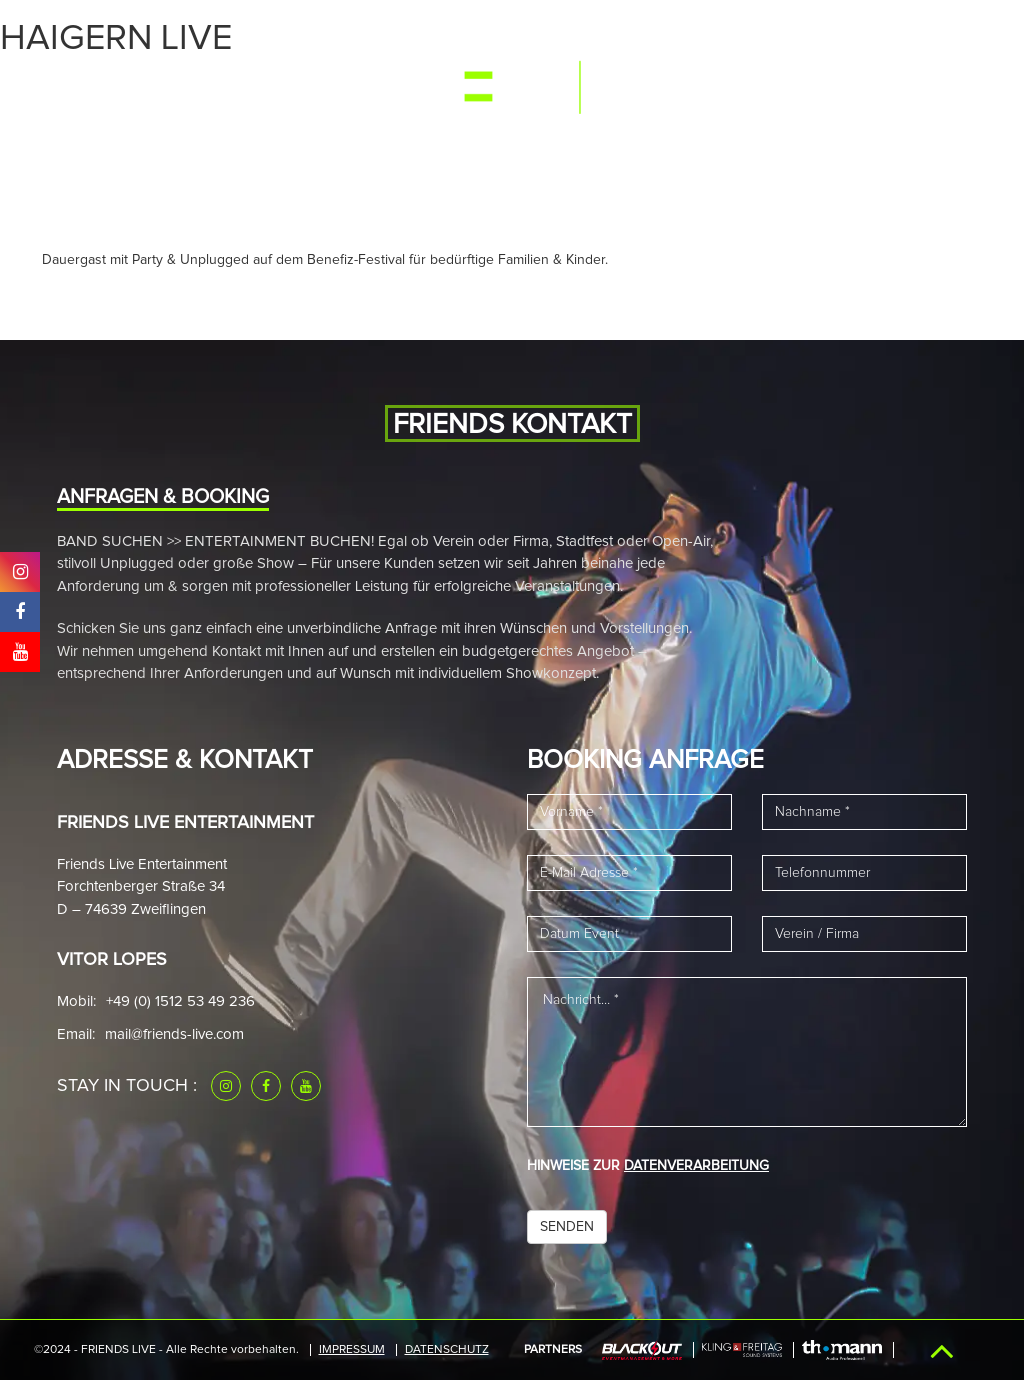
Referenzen (727, 92)
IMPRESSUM (352, 1350)
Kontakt (927, 92)
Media (213, 92)
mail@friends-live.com (174, 1034)
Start (82, 92)
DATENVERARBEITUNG (696, 1166)
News (326, 92)
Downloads (834, 92)
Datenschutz (447, 1350)
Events (147, 92)
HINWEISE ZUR (648, 1166)
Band (270, 92)
